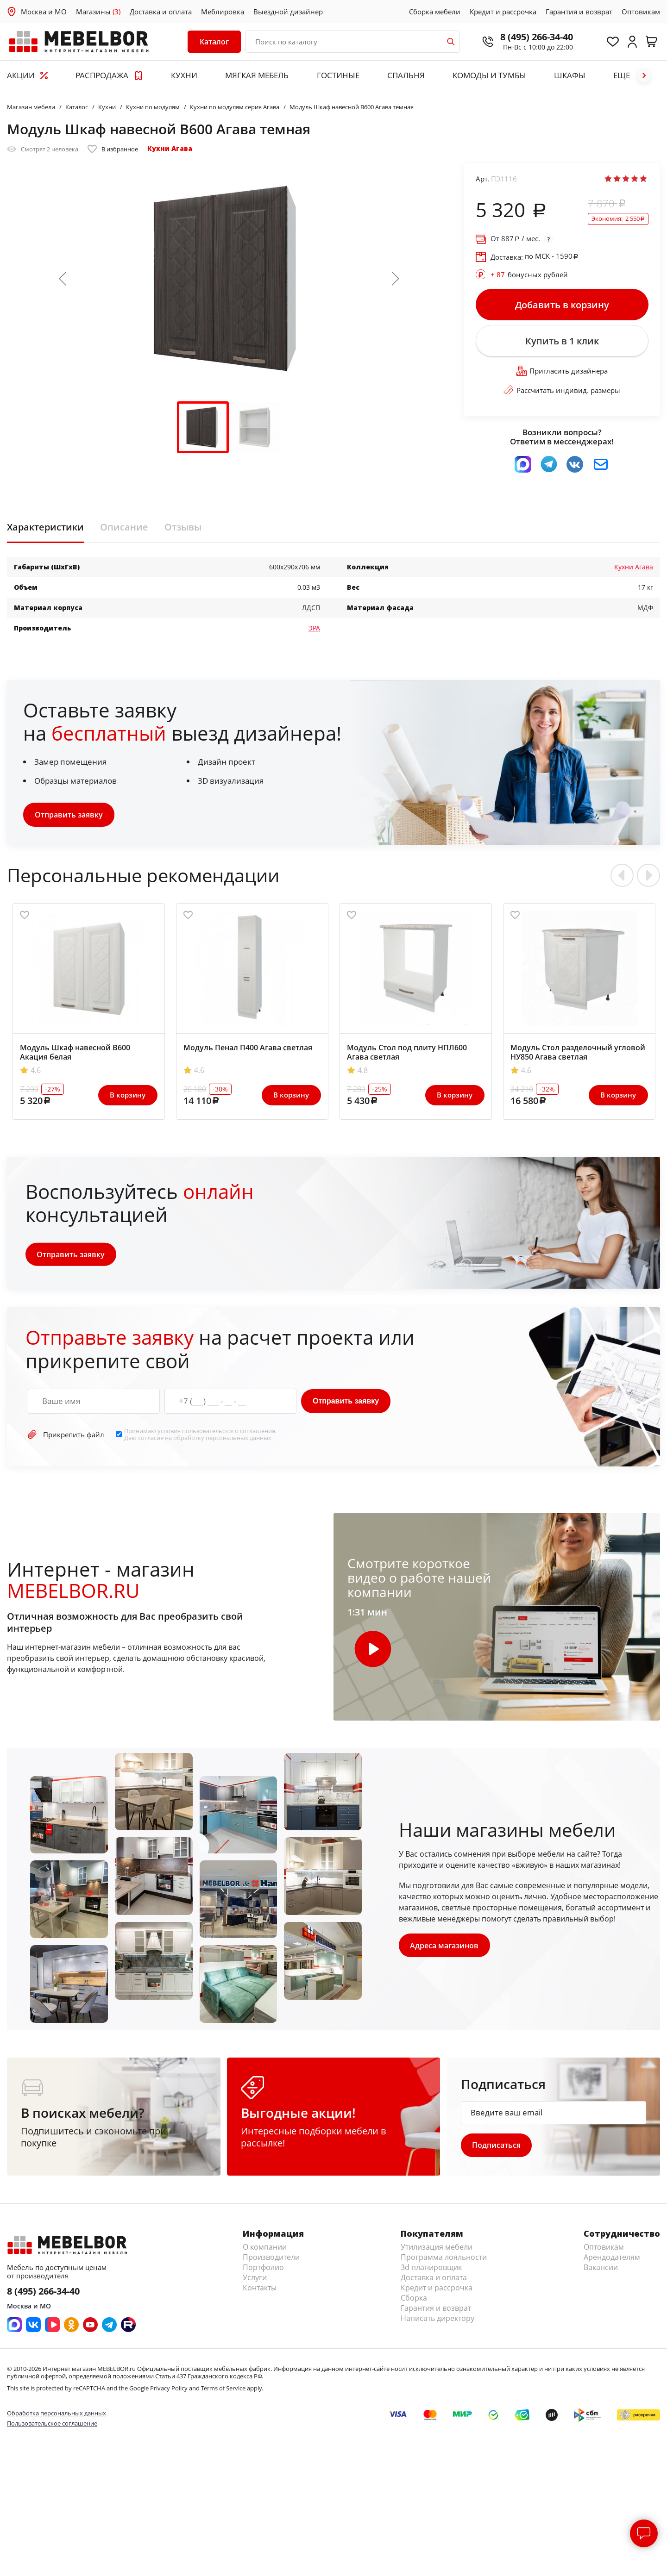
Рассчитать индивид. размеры (561, 393)
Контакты (260, 2291)
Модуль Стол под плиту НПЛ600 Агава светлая (407, 1055)
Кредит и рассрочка (503, 11)
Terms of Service (223, 2391)
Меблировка (222, 11)
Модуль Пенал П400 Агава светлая (247, 1050)
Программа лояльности (444, 2260)
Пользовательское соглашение (52, 2426)
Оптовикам (641, 11)
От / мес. (515, 238)
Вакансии (601, 2270)
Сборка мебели (434, 11)
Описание (124, 530)
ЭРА (314, 630)
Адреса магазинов (444, 1948)
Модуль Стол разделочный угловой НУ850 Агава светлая (577, 1055)
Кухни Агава (169, 148)
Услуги (255, 2281)
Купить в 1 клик (561, 342)
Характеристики (45, 530)
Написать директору (437, 2321)
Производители (271, 2260)
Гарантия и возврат (579, 11)
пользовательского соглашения (228, 1433)
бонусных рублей (529, 274)
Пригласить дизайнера (562, 373)
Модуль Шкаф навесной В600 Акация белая (75, 1055)
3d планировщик (431, 2270)
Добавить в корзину (562, 305)
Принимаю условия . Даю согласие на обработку (200, 1437)
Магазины (98, 11)
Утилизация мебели (436, 2250)
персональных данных (238, 1440)
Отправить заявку (69, 817)
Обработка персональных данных (56, 2416)
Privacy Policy (169, 2391)
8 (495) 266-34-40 (533, 37)
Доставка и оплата (161, 11)
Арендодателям (612, 2260)
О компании (265, 2250)
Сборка (414, 2301)
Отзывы (182, 530)
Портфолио (263, 2270)
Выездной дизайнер (288, 11)
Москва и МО (44, 11)
